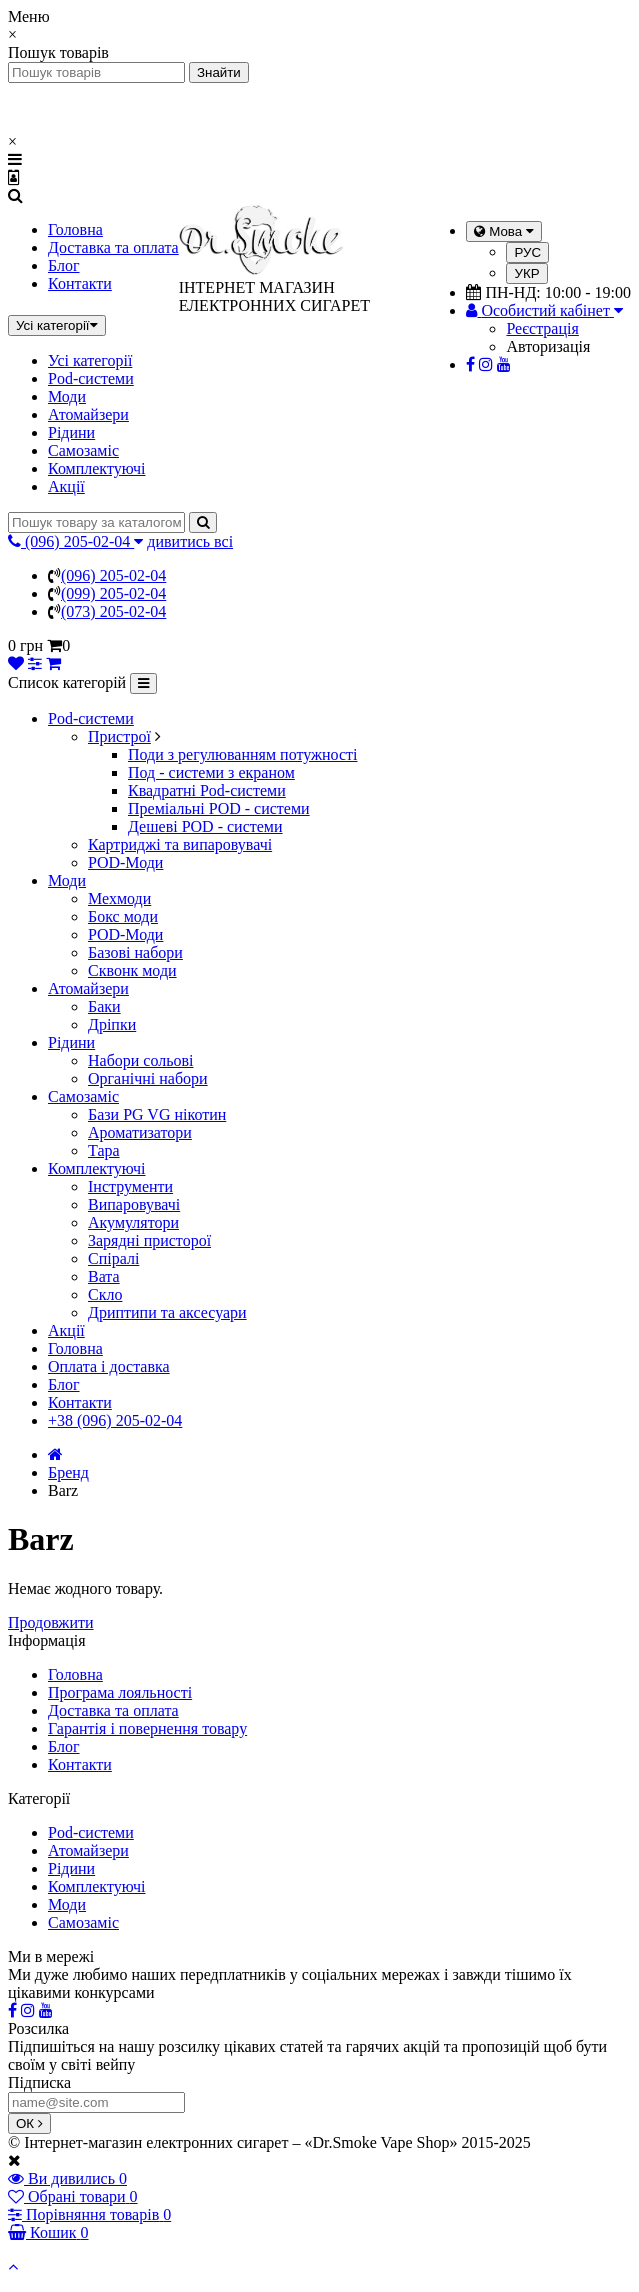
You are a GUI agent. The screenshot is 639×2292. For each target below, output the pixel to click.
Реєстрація (542, 328)
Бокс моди (123, 916)
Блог (64, 265)
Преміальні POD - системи (219, 808)
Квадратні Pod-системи (207, 790)
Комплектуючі (97, 468)
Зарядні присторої (149, 1240)
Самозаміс (83, 450)
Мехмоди (119, 898)
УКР (526, 273)
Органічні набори (148, 1078)
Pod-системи (91, 378)
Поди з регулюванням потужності (243, 754)
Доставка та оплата (113, 247)
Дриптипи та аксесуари (167, 1312)
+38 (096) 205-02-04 (115, 1420)
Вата (104, 1276)
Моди (67, 396)
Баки (104, 1006)
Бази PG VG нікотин (157, 1114)
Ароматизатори (140, 1132)
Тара (104, 1150)
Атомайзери (88, 414)
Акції (66, 486)
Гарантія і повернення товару (147, 1728)
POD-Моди (125, 862)
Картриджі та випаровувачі (180, 844)
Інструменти (130, 1186)
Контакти (80, 283)
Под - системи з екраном (211, 772)
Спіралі (113, 1258)
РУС (527, 252)
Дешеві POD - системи (205, 826)
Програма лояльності (120, 1692)
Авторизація (548, 346)
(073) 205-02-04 (113, 611)
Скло (105, 1294)
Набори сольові (141, 1060)
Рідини (71, 432)
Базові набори (135, 952)
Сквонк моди (132, 970)
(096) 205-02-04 (113, 575)
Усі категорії (90, 360)
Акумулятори (133, 1222)
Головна (75, 229)
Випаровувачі (134, 1204)
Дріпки (112, 1024)
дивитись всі (190, 541)
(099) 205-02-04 (113, 593)
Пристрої (119, 736)
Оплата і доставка (109, 1366)
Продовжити (51, 1622)
